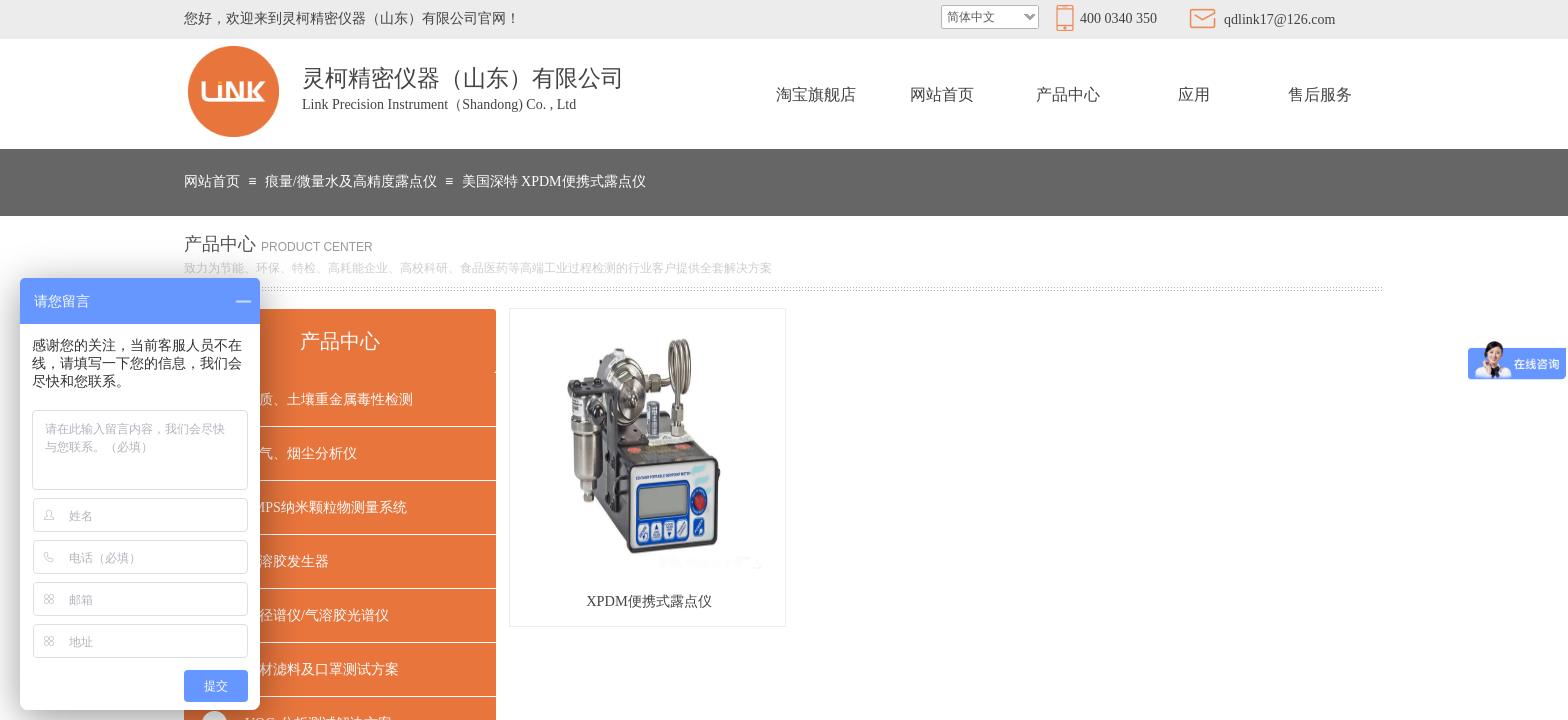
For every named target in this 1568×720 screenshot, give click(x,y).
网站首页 (942, 94)
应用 (1194, 94)
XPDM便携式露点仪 (649, 601)
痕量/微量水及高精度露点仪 (351, 181)
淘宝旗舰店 (816, 94)
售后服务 (1320, 94)
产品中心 (1068, 94)
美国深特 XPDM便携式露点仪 (554, 181)
